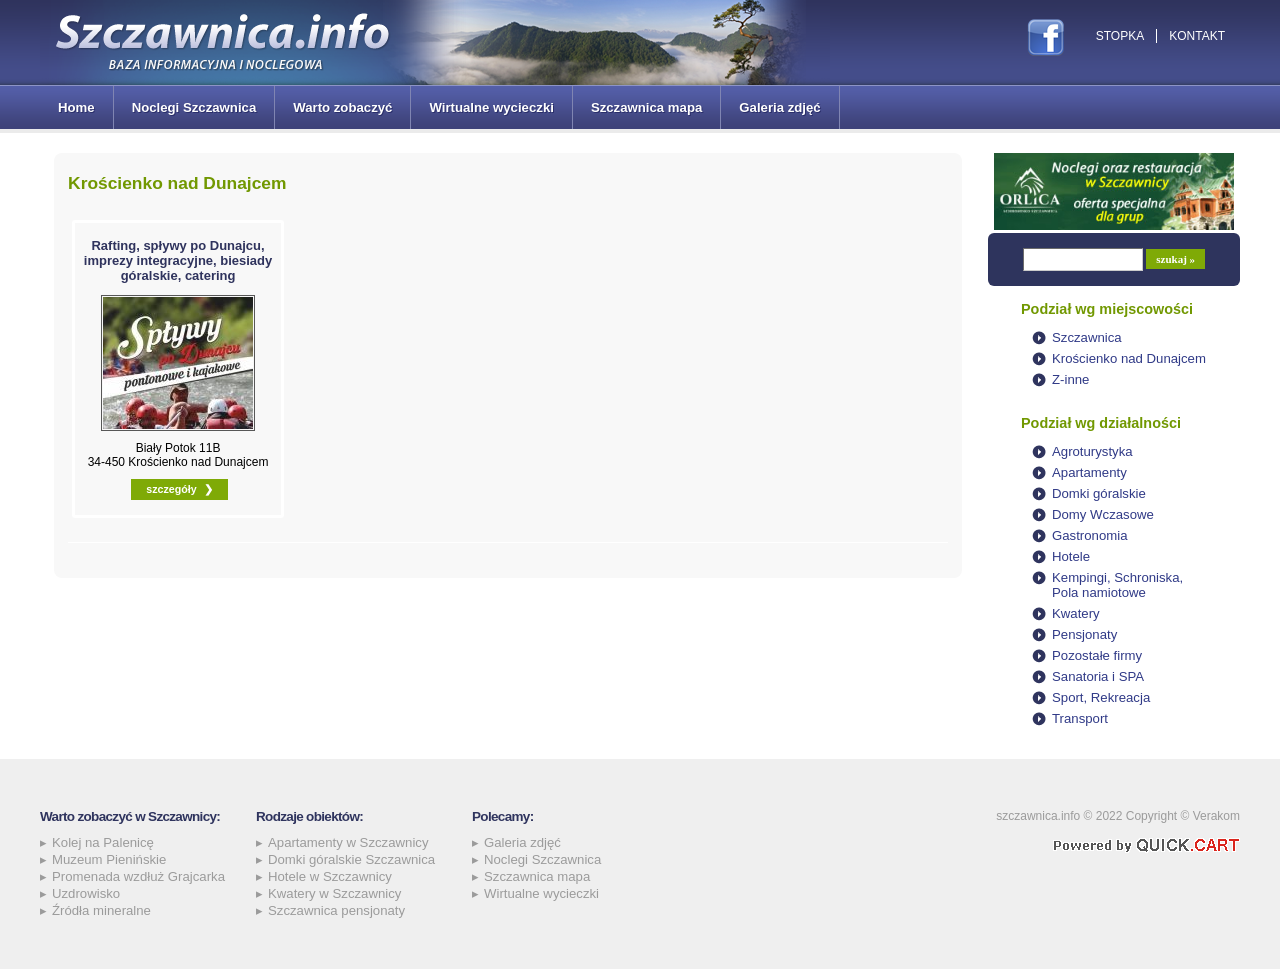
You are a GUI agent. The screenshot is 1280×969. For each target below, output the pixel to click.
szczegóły (171, 489)
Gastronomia (1090, 535)
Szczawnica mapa (646, 107)
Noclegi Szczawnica (194, 107)
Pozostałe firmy (1097, 655)
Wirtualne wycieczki (491, 107)
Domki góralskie (1099, 493)
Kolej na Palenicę (103, 842)
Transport (1080, 718)
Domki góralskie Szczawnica (351, 859)
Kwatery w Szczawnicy (334, 893)
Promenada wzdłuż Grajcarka (138, 876)
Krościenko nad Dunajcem (1129, 358)
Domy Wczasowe (1103, 514)
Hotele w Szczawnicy (330, 876)
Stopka (1120, 36)
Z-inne (1070, 379)
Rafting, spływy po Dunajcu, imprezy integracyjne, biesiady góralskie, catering (178, 260)
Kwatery (1076, 613)
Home (76, 107)
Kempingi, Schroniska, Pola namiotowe (1117, 585)
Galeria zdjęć (779, 107)
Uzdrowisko (86, 893)
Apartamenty (1089, 472)
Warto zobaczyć (342, 107)
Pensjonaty (1084, 634)
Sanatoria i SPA (1098, 676)
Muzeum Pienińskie (109, 859)
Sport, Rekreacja (1101, 697)
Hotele (1071, 556)
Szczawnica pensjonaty (336, 910)
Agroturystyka (1092, 451)
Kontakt (1197, 36)
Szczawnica (1087, 337)
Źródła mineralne (101, 910)
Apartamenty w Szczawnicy (348, 842)
